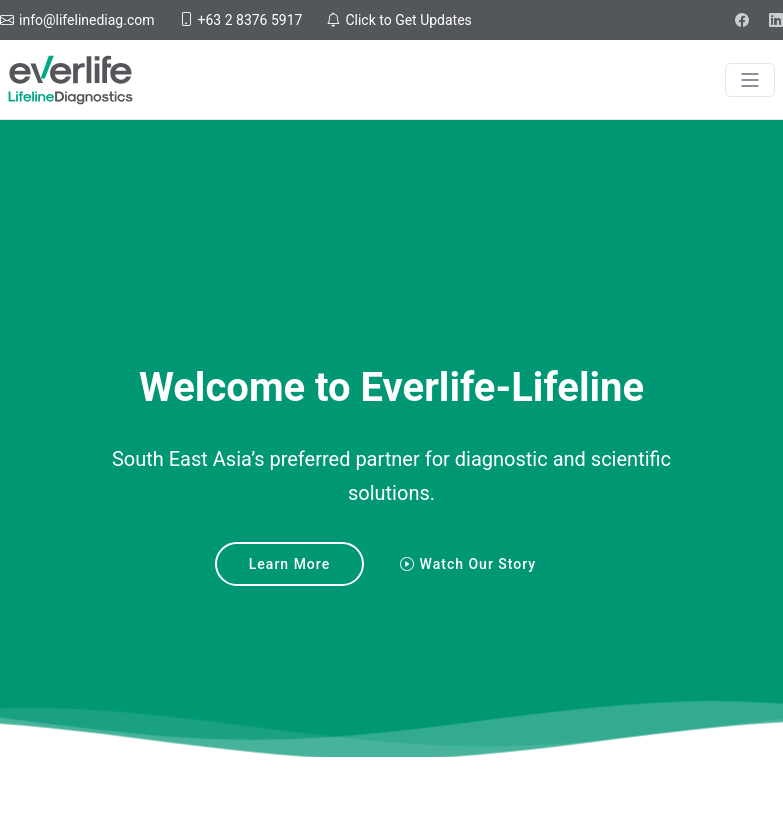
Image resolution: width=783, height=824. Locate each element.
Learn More (289, 564)
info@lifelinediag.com (86, 20)
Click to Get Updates (406, 20)
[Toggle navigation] (750, 80)
